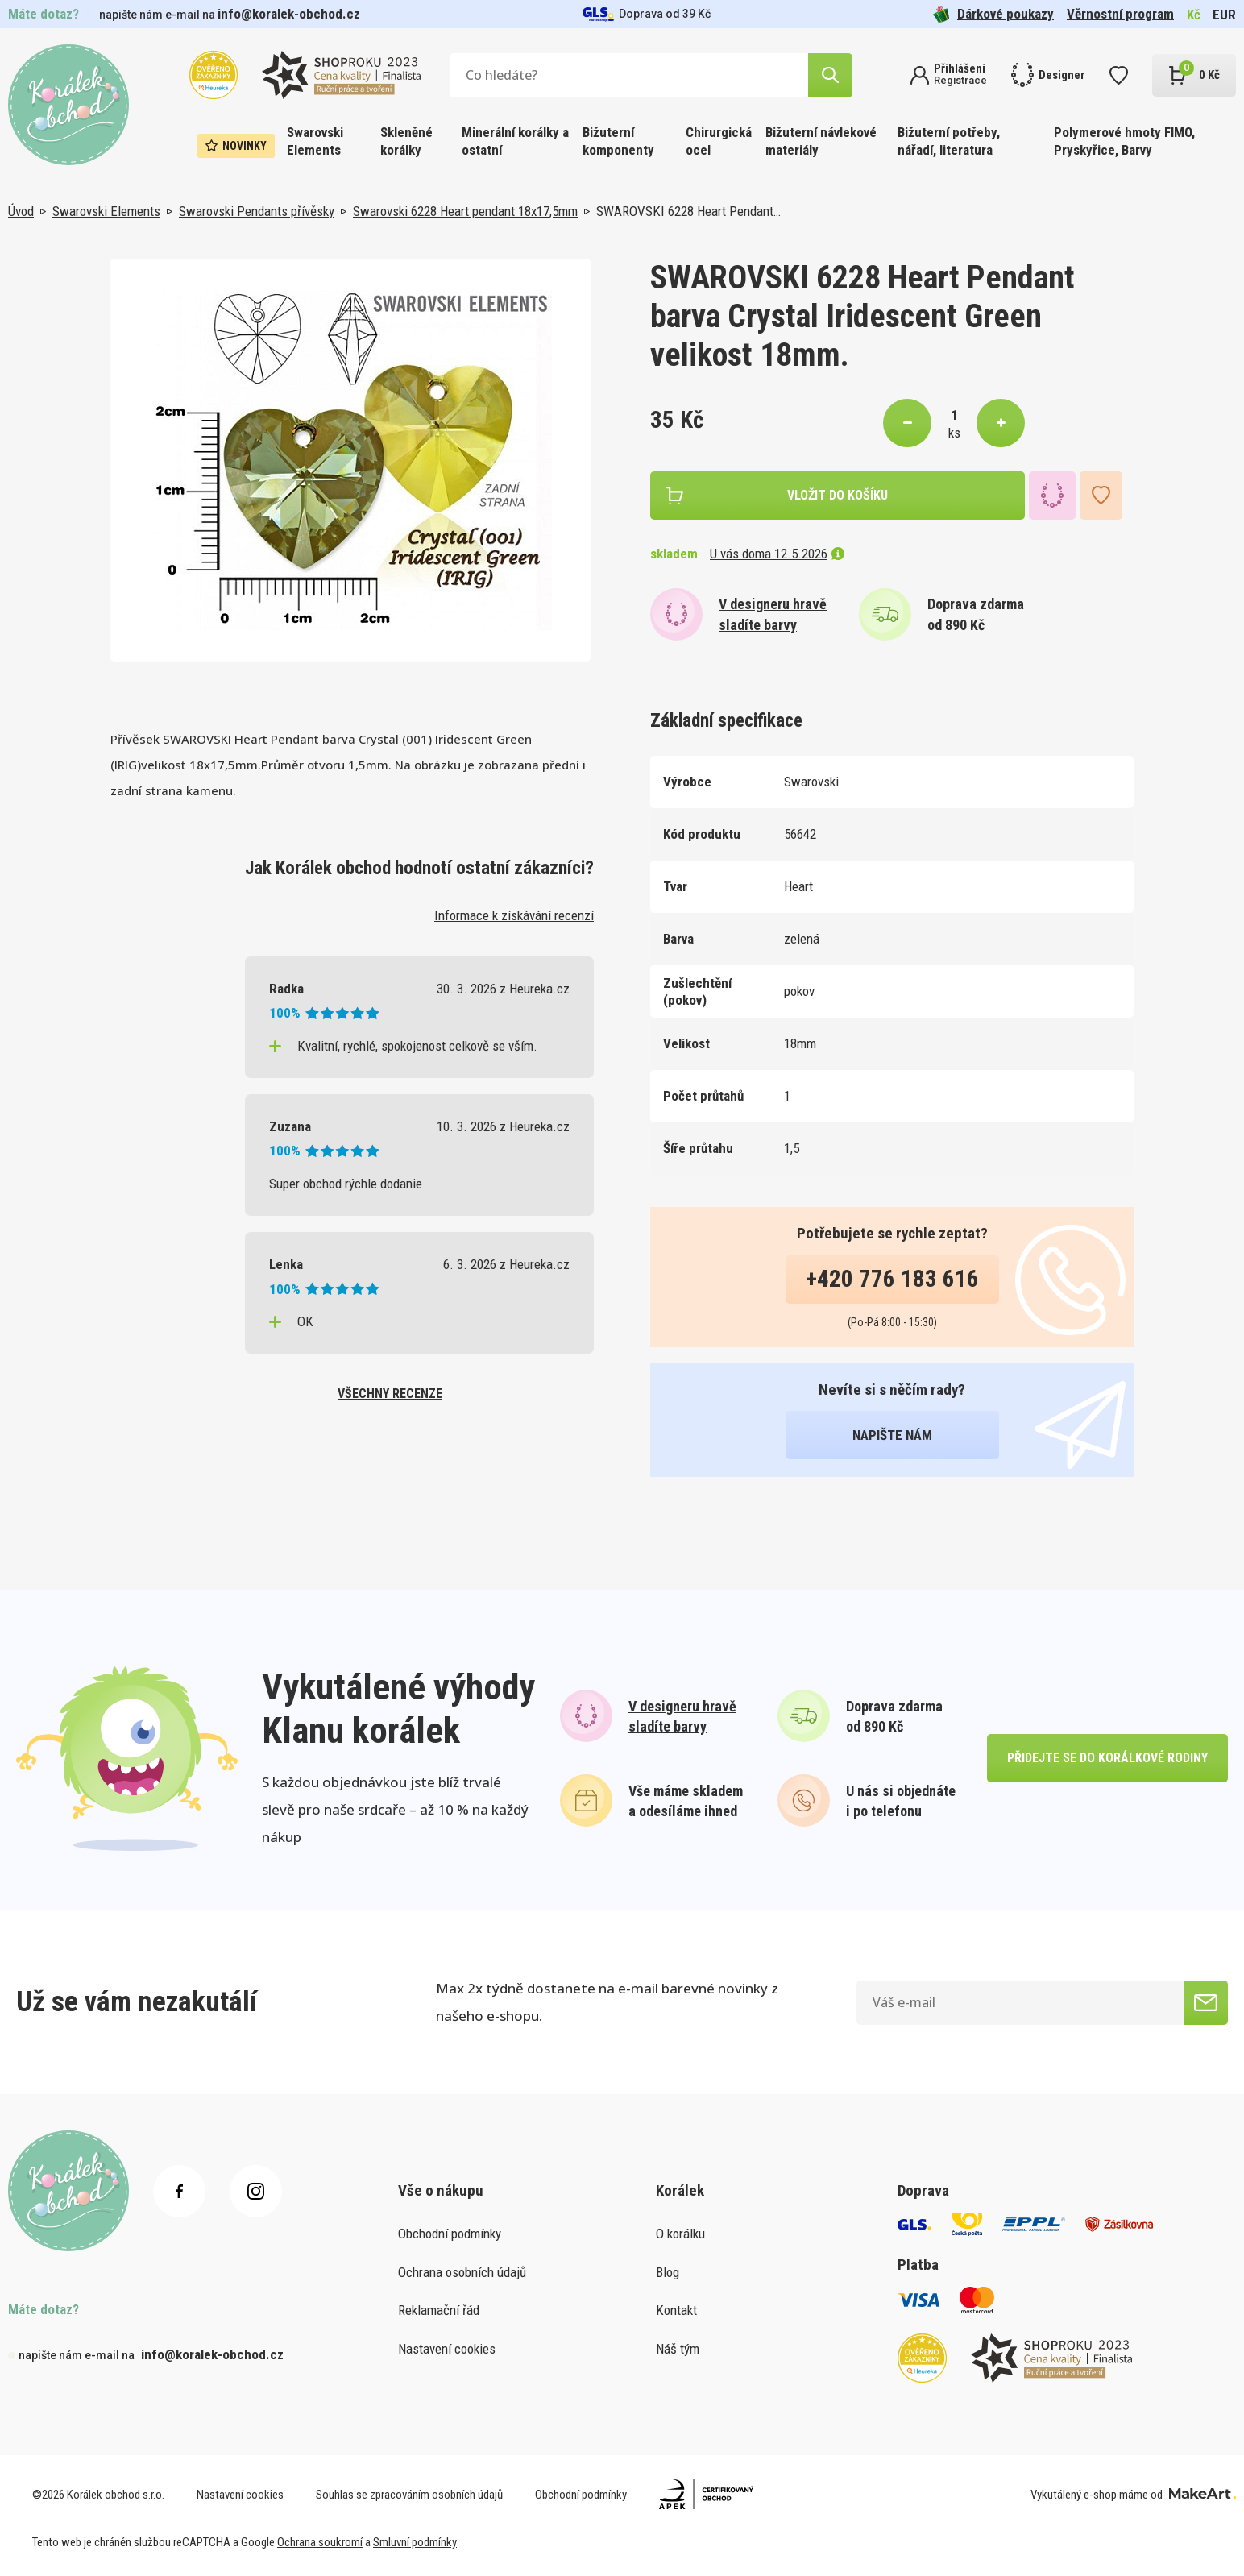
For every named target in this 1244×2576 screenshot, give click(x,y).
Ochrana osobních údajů (462, 2272)
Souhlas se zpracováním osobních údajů (409, 2494)
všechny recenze (390, 1393)
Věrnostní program (1120, 14)
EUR (1224, 14)
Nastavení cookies (447, 2349)
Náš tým (677, 2349)
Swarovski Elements (315, 141)
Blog (667, 2272)
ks (954, 433)
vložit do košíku (837, 495)
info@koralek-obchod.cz (289, 14)
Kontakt (676, 2310)
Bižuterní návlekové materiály (821, 141)
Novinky (236, 145)
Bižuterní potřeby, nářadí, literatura (949, 141)
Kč (1193, 14)
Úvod (21, 211)
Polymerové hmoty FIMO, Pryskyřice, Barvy (1124, 141)
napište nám (892, 1435)
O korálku (680, 2233)
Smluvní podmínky (415, 2542)
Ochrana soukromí (320, 2542)
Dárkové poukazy (993, 14)
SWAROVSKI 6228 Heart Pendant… (688, 211)
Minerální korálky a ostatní (515, 141)
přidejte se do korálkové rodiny (1107, 1757)
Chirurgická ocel (719, 141)
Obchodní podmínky (449, 2233)
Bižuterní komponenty (618, 141)
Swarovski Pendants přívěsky (256, 211)
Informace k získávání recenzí (514, 915)
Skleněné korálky (406, 141)
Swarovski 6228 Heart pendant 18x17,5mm (465, 211)
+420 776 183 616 (892, 1278)
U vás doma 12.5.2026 (777, 553)
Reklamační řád (438, 2310)
